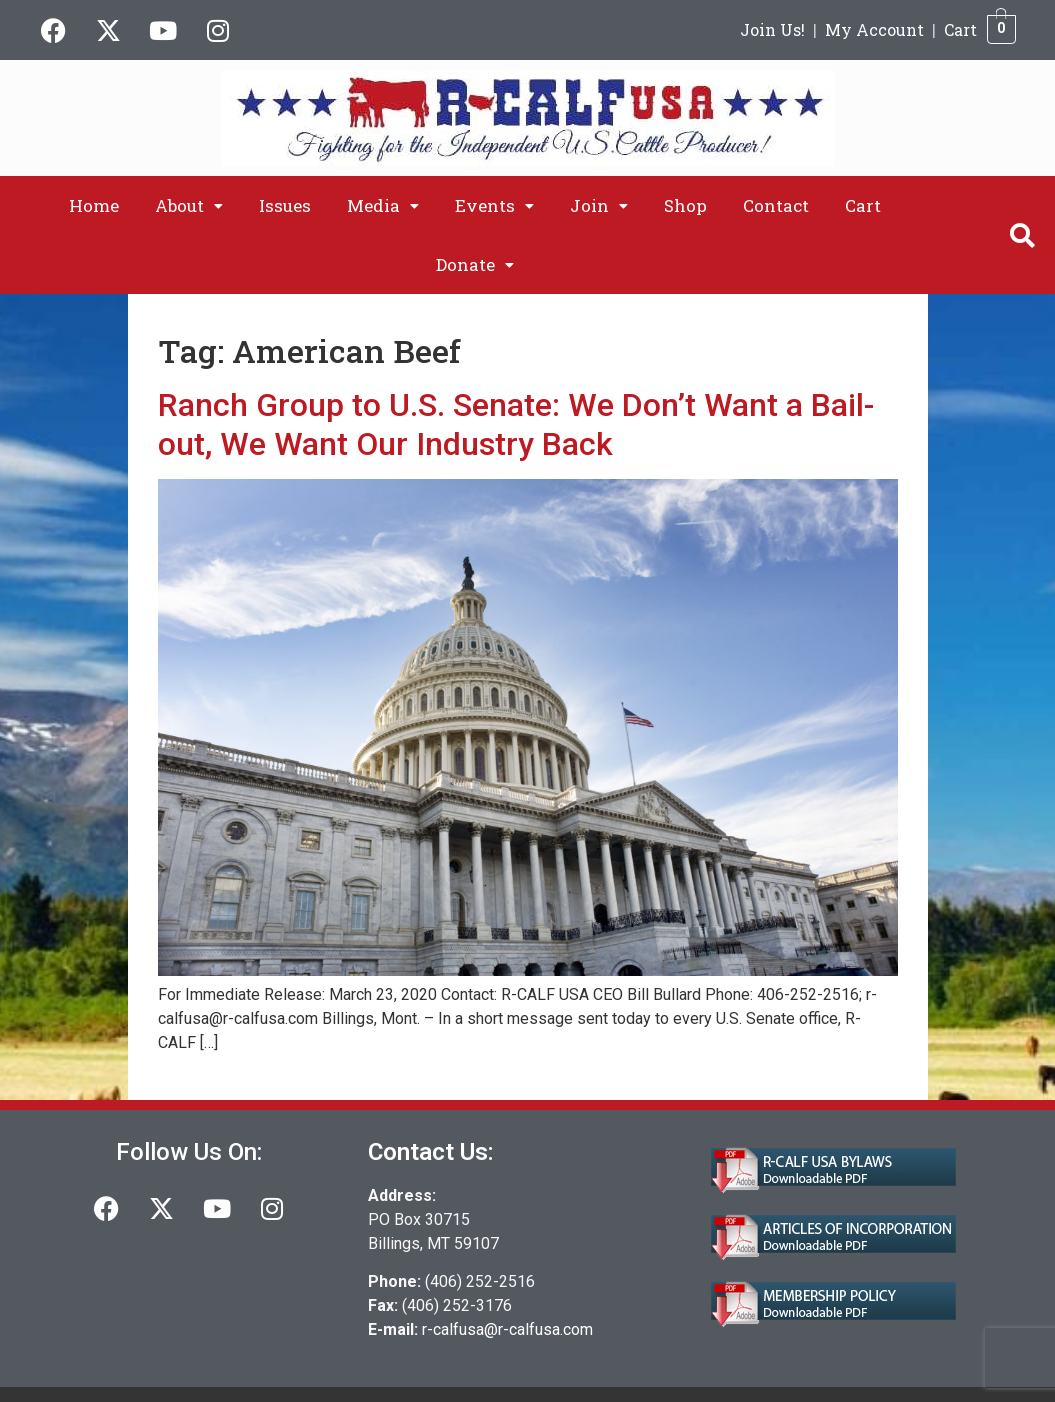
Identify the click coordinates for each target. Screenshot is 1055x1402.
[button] (189, 205)
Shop (685, 205)
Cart (960, 29)
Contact (776, 205)
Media (383, 205)
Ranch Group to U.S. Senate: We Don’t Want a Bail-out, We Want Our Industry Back (516, 424)
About (189, 205)
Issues (285, 205)
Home (94, 205)
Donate (475, 264)
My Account (874, 29)
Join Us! (772, 29)
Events (494, 205)
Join (599, 205)
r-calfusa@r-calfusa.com (507, 1329)
